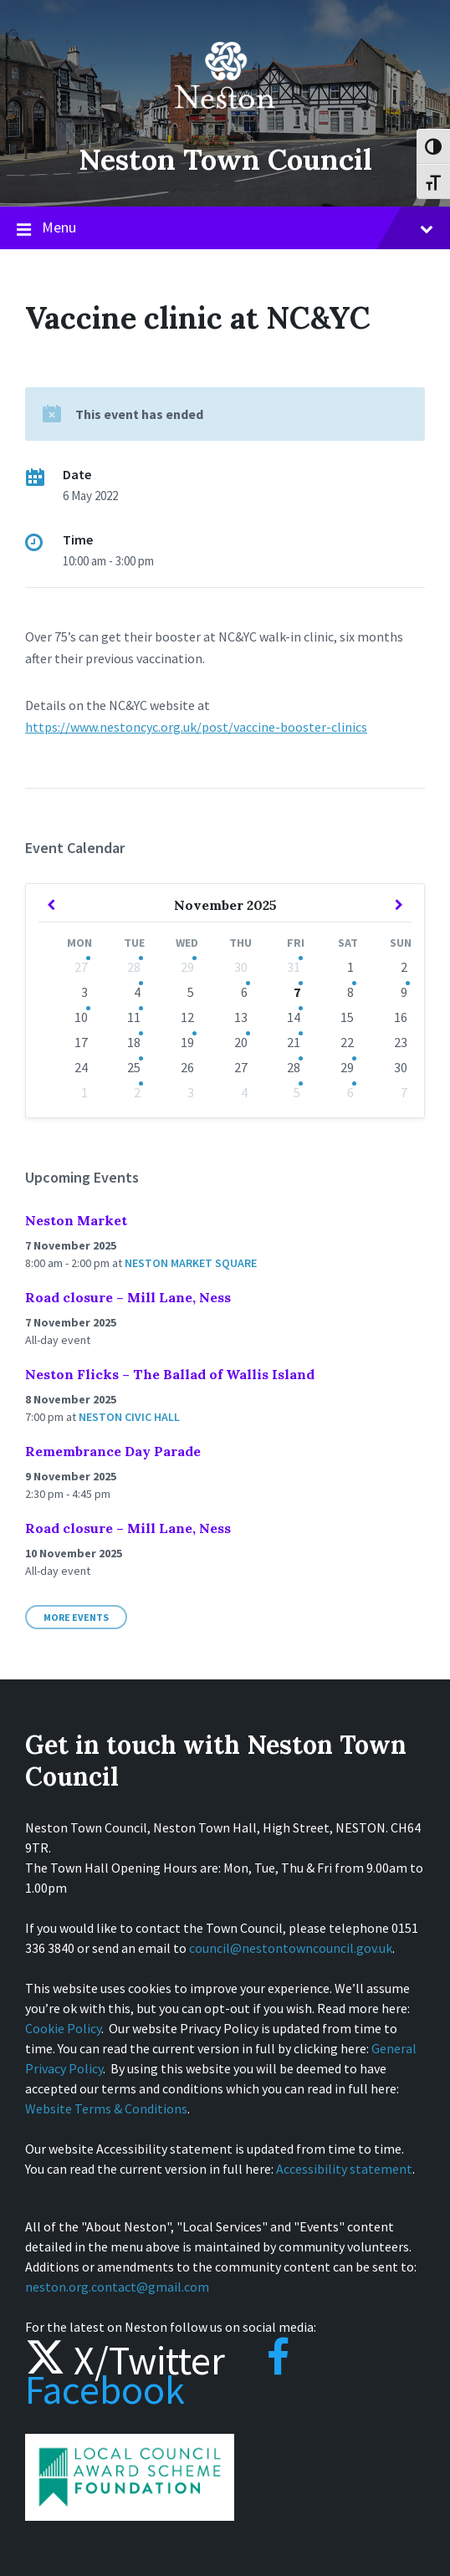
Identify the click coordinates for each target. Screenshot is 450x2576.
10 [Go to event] (81, 1017)
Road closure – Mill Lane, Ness (128, 1297)
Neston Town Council (225, 159)
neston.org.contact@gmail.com (117, 2286)
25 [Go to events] (134, 1067)
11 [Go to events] (134, 1017)
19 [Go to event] (187, 1042)
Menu (225, 228)
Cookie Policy (63, 2028)
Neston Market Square (191, 1262)
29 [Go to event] (187, 966)
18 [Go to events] (134, 1042)
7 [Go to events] (297, 992)
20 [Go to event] (241, 1042)
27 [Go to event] (81, 966)
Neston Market (76, 1220)
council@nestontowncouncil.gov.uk (290, 1948)
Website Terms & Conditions (106, 2108)
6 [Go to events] (244, 992)
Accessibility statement (344, 2168)
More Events (76, 1617)
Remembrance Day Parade (113, 1451)
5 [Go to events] (297, 1092)
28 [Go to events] (134, 966)
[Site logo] (225, 120)
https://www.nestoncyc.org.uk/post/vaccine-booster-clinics (196, 726)
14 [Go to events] (293, 1017)
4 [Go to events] (137, 992)
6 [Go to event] (350, 1092)
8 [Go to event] (350, 992)
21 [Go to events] (293, 1042)
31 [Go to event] (293, 966)
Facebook (157, 2375)
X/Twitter (125, 2360)
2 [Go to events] (137, 1092)
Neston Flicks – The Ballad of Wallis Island (169, 1374)
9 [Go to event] (404, 992)
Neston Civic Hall (129, 1416)
